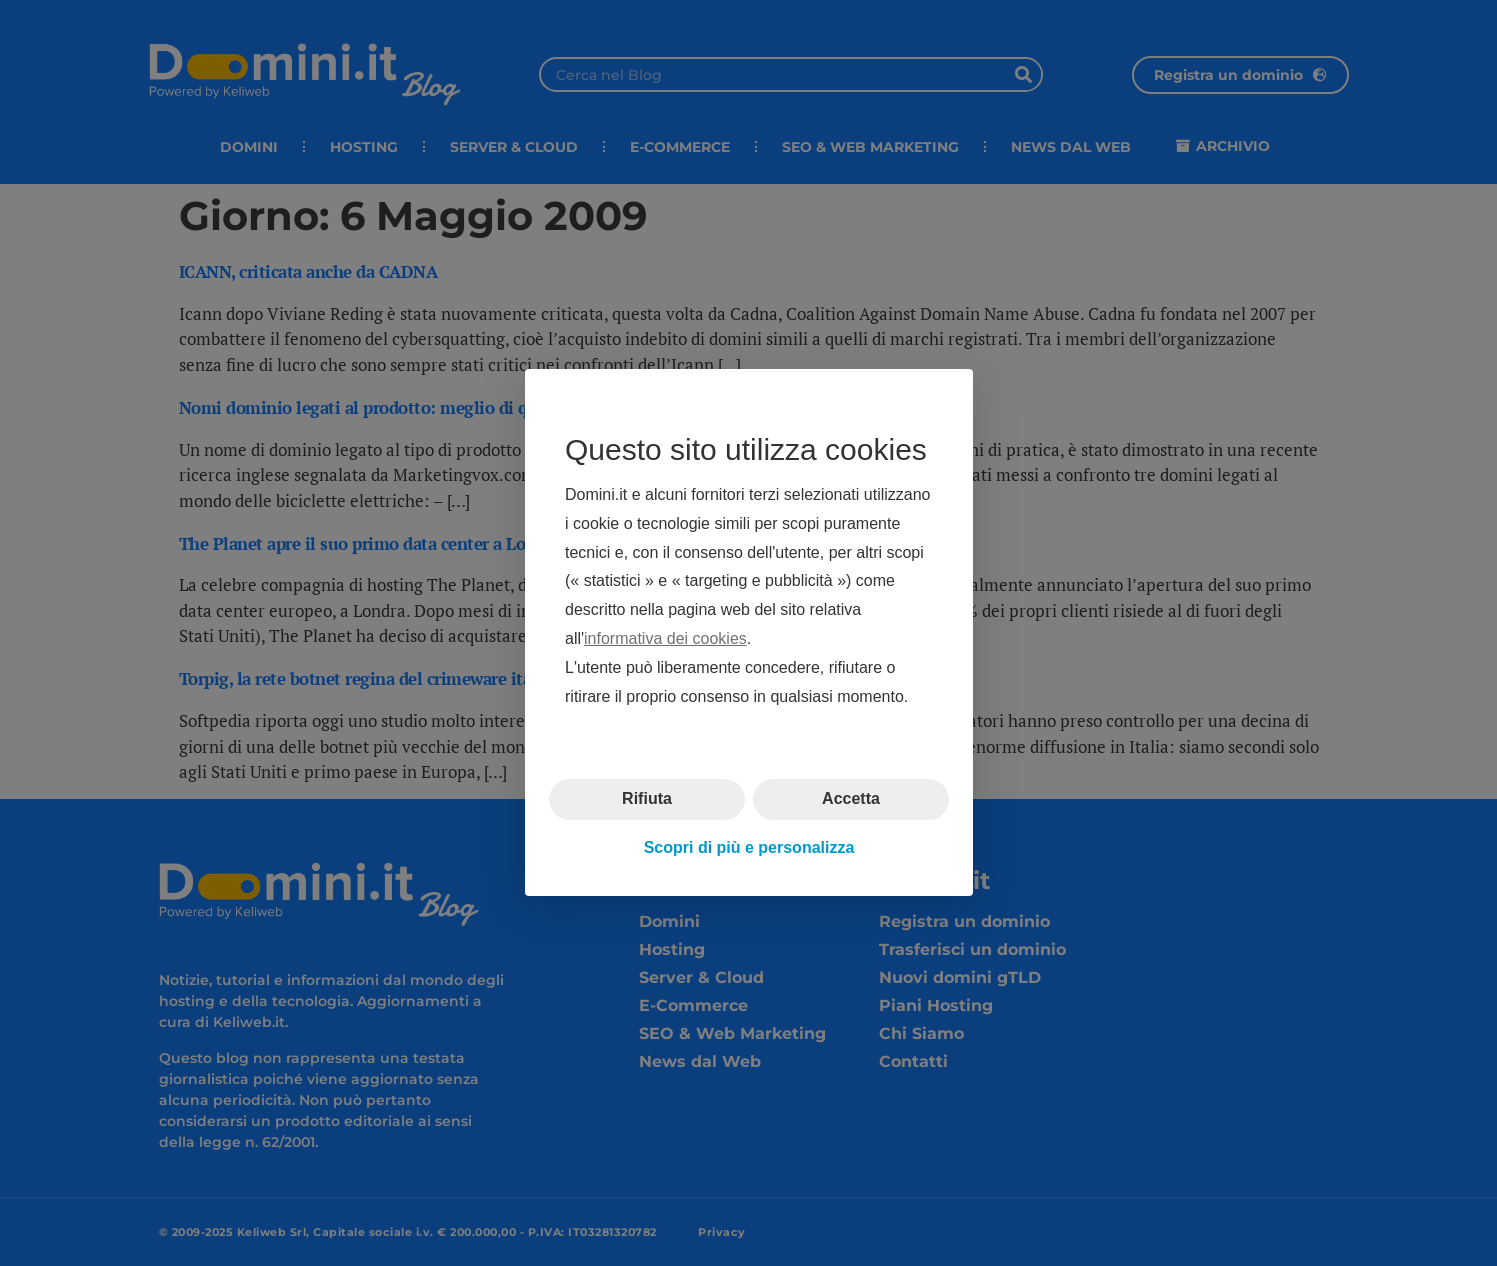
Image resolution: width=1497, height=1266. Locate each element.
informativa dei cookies (665, 638)
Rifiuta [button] (647, 799)
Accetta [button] (851, 799)
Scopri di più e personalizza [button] (748, 847)
